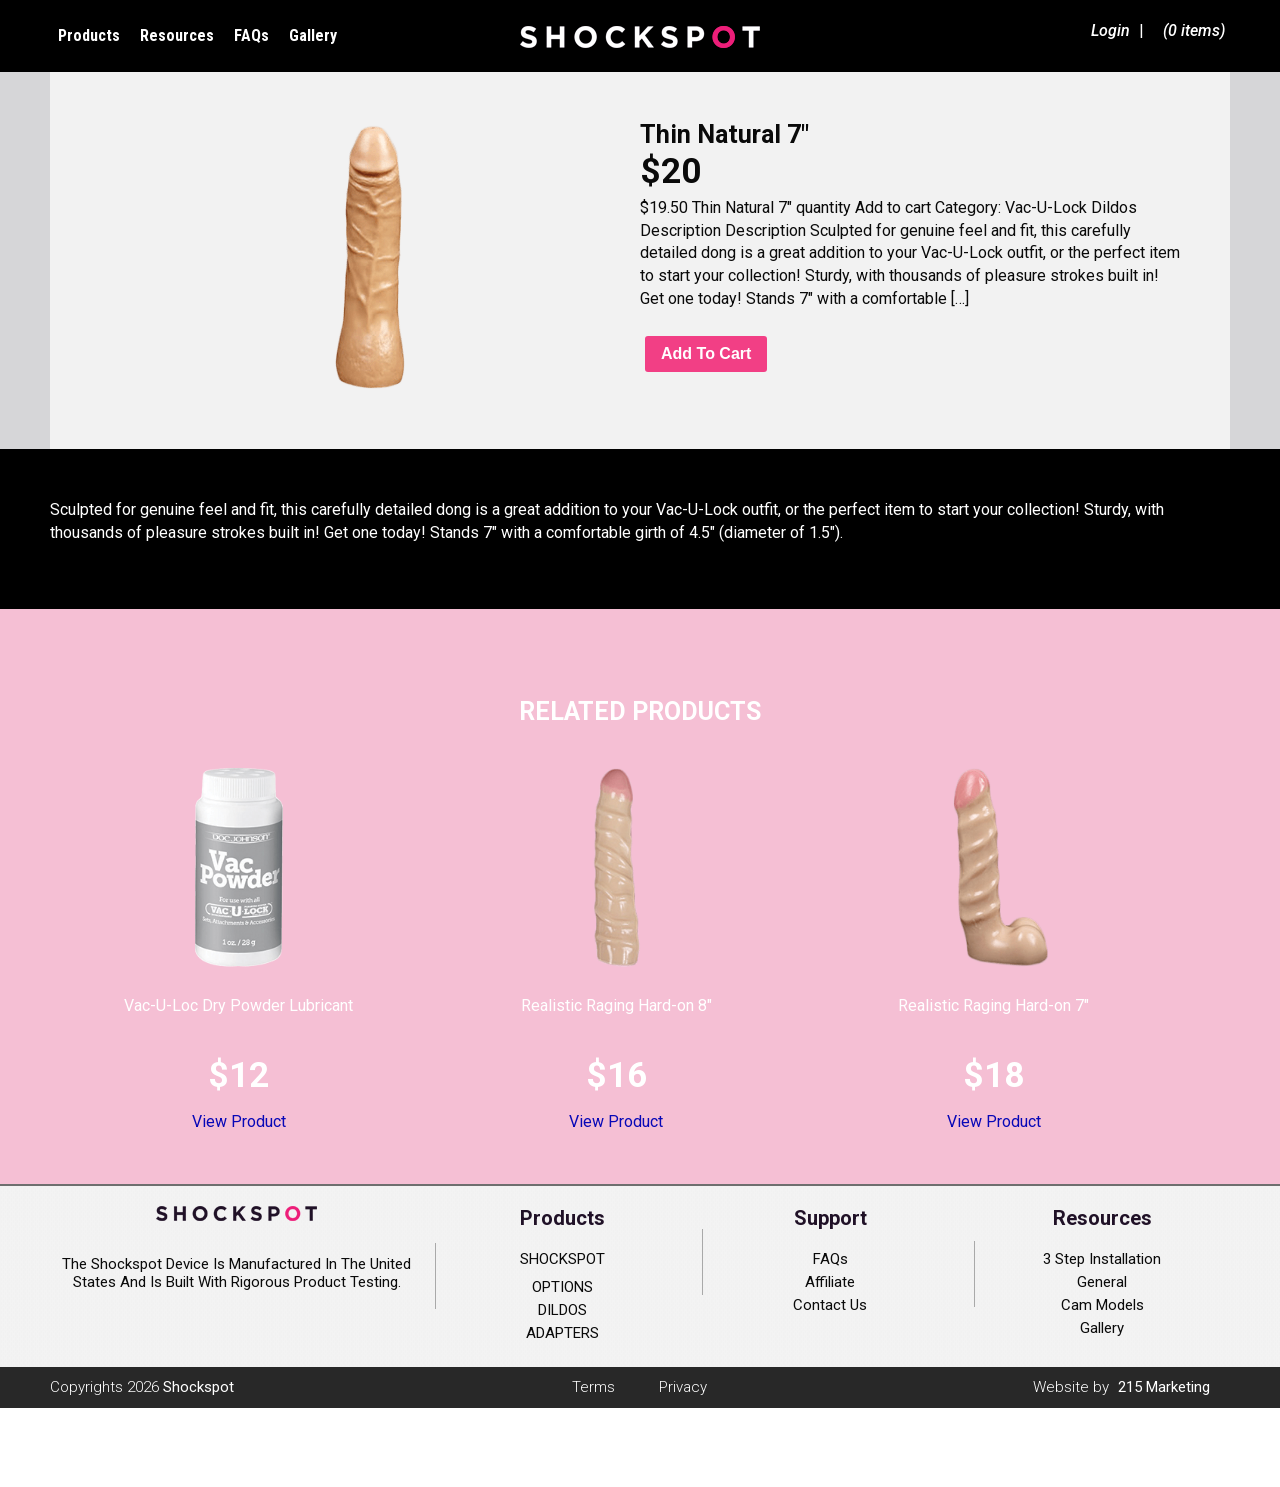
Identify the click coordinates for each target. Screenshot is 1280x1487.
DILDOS (562, 1310)
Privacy (683, 1387)
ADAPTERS (562, 1333)
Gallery (1102, 1328)
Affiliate (830, 1282)
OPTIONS (562, 1287)
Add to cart (706, 353)
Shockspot (640, 36)
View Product (239, 1121)
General (1102, 1282)
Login (1110, 30)
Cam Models (1102, 1305)
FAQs (830, 1259)
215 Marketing (1164, 1387)
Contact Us (830, 1305)
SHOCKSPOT (562, 1259)
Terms (593, 1387)
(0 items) (1194, 30)
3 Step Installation (1102, 1259)
